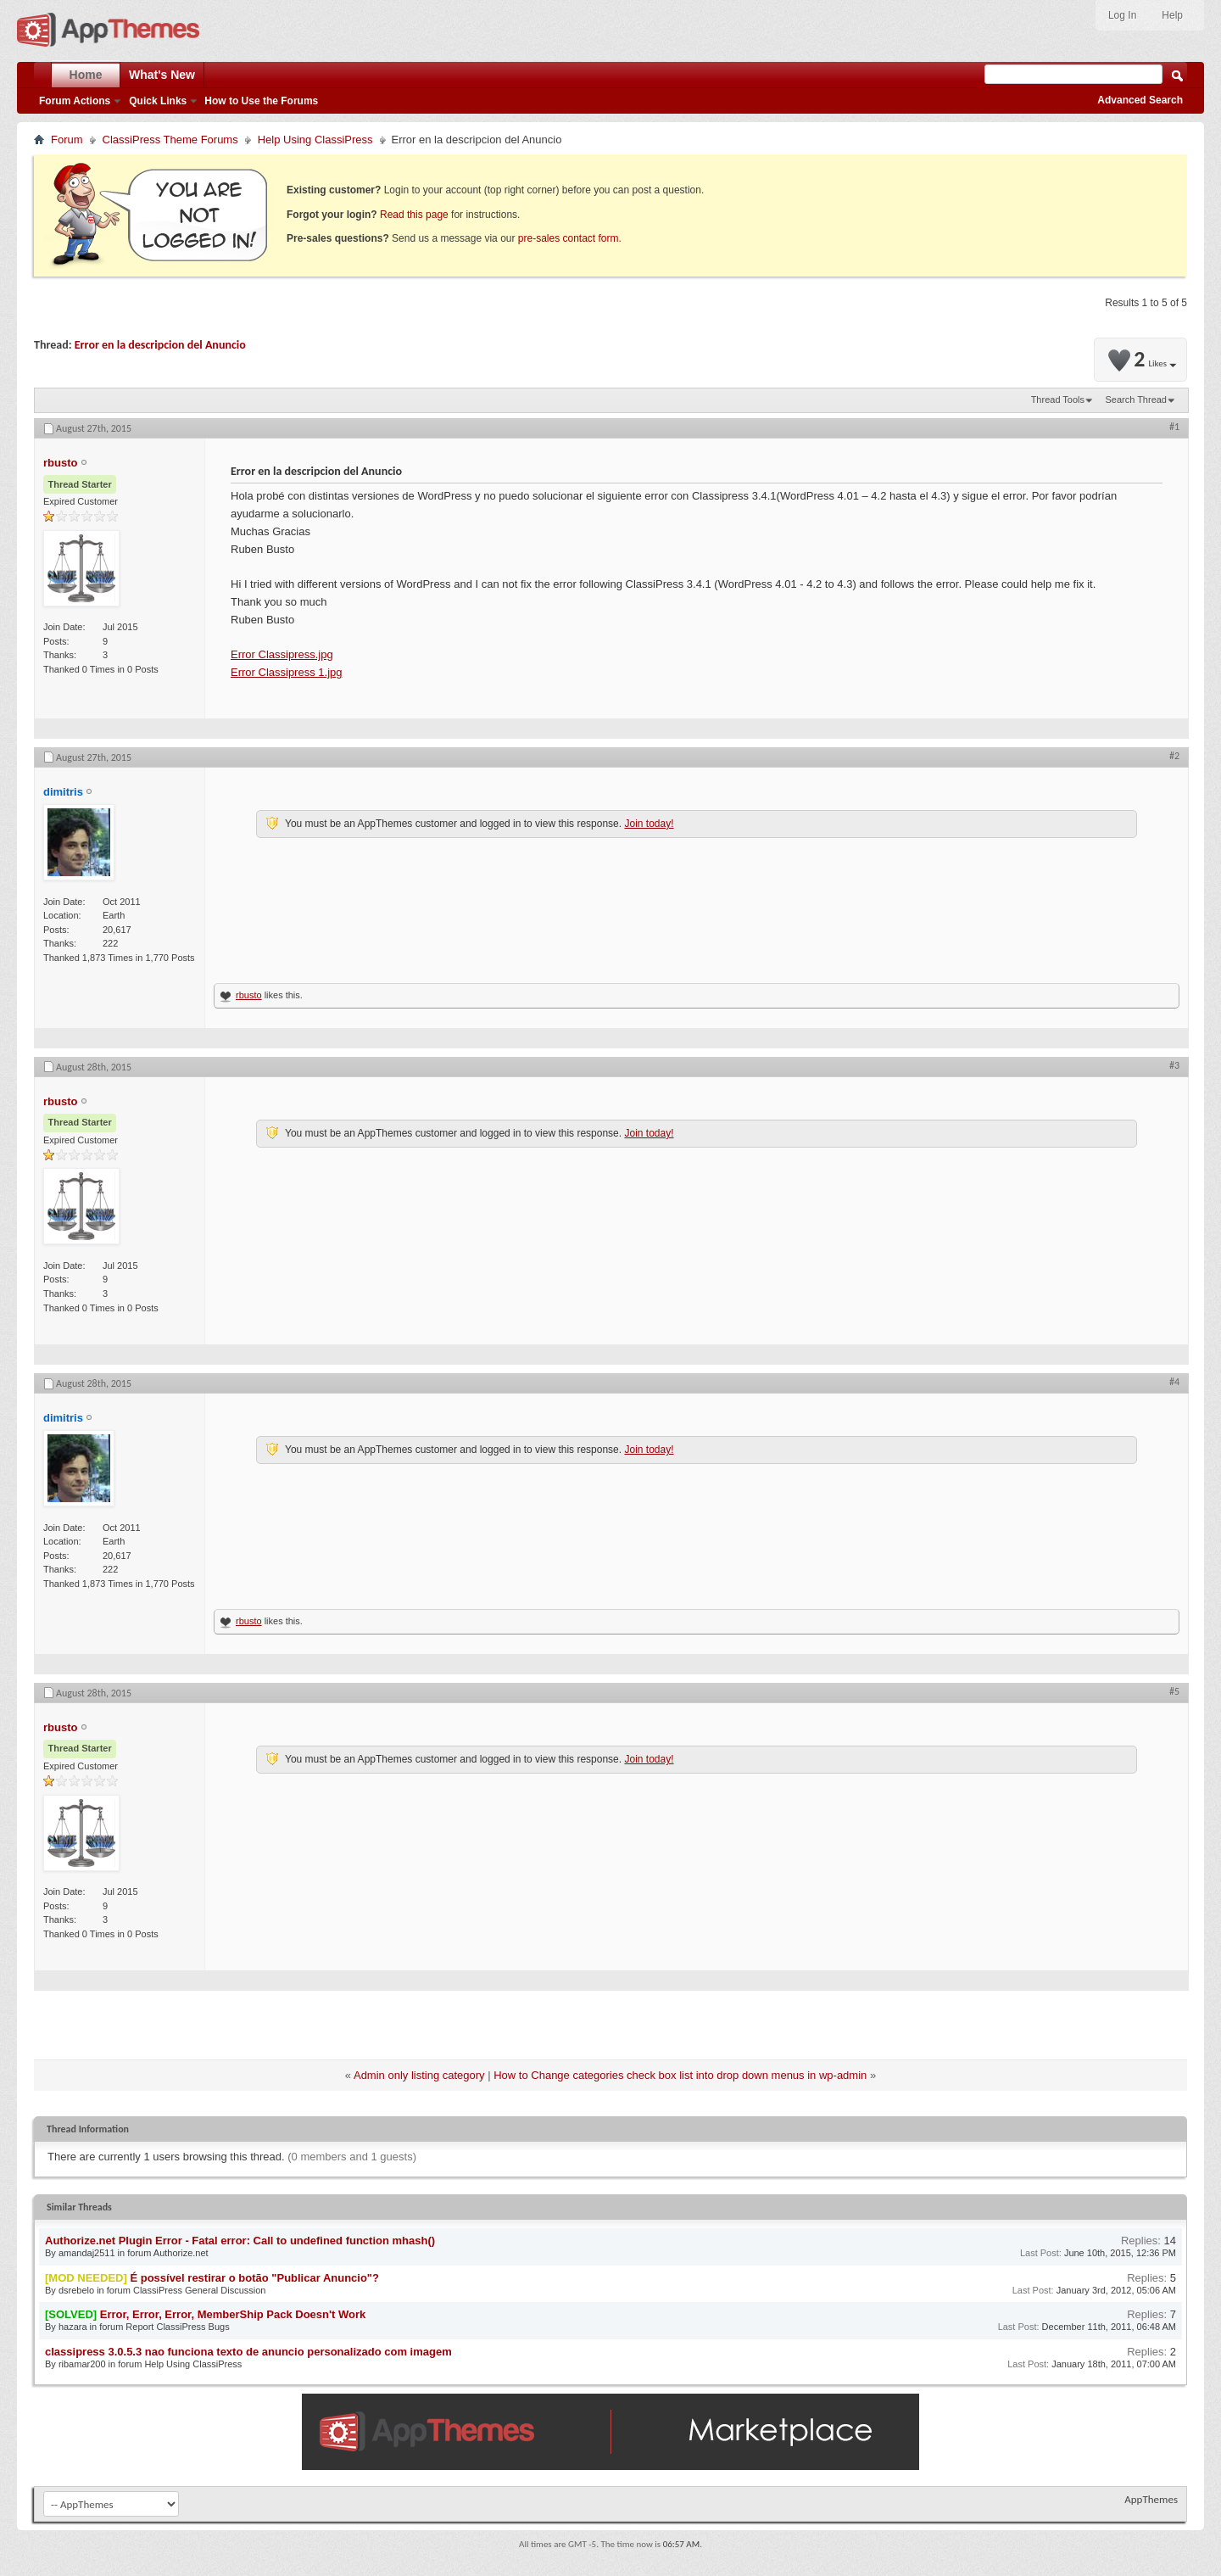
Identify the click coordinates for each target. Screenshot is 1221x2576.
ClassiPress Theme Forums (170, 139)
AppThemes (1151, 2499)
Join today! (648, 824)
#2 (1174, 756)
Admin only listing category (419, 2075)
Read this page (414, 215)
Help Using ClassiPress (315, 139)
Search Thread (1136, 399)
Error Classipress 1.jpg (287, 672)
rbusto (249, 995)
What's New (162, 74)
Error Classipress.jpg (282, 654)
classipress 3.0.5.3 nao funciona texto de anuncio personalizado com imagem (248, 2351)
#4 (1174, 1382)
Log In (1122, 15)
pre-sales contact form (568, 238)
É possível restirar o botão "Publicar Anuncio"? (254, 2277)
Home (86, 74)
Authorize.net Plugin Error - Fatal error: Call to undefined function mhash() (240, 2240)
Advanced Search (1140, 100)
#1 (1174, 427)
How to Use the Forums (261, 101)
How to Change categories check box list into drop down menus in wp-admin (680, 2075)
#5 (1174, 1691)
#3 (1174, 1065)
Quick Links (158, 101)
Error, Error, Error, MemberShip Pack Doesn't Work (233, 2314)
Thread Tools (1057, 399)
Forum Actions (74, 101)
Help (1172, 15)
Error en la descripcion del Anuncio (160, 345)
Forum (67, 139)
